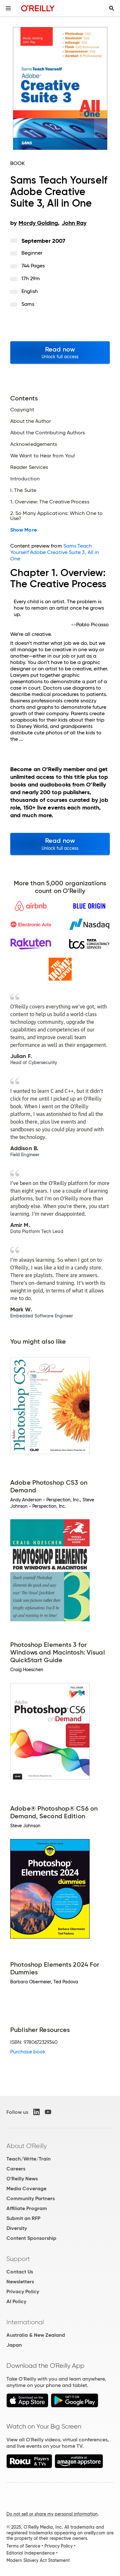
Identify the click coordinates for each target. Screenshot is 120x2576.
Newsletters (20, 2281)
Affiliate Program (26, 2208)
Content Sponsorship (31, 2238)
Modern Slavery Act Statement (38, 2560)
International (25, 2322)
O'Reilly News (22, 2178)
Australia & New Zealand (35, 2335)
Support (18, 2259)
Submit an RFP (23, 2218)
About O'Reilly (26, 2146)
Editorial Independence (30, 2553)
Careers (15, 2168)
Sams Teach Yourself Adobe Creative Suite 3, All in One (54, 552)
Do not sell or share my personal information (52, 2514)
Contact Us (19, 2271)
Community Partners (30, 2198)
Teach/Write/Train (28, 2158)
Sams (27, 304)
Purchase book (27, 2052)
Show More (23, 530)
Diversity (16, 2228)
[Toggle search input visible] (111, 8)
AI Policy (16, 2301)
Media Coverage (26, 2188)
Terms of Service (23, 2546)
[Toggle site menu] (8, 8)
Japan (14, 2345)
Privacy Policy (22, 2291)
